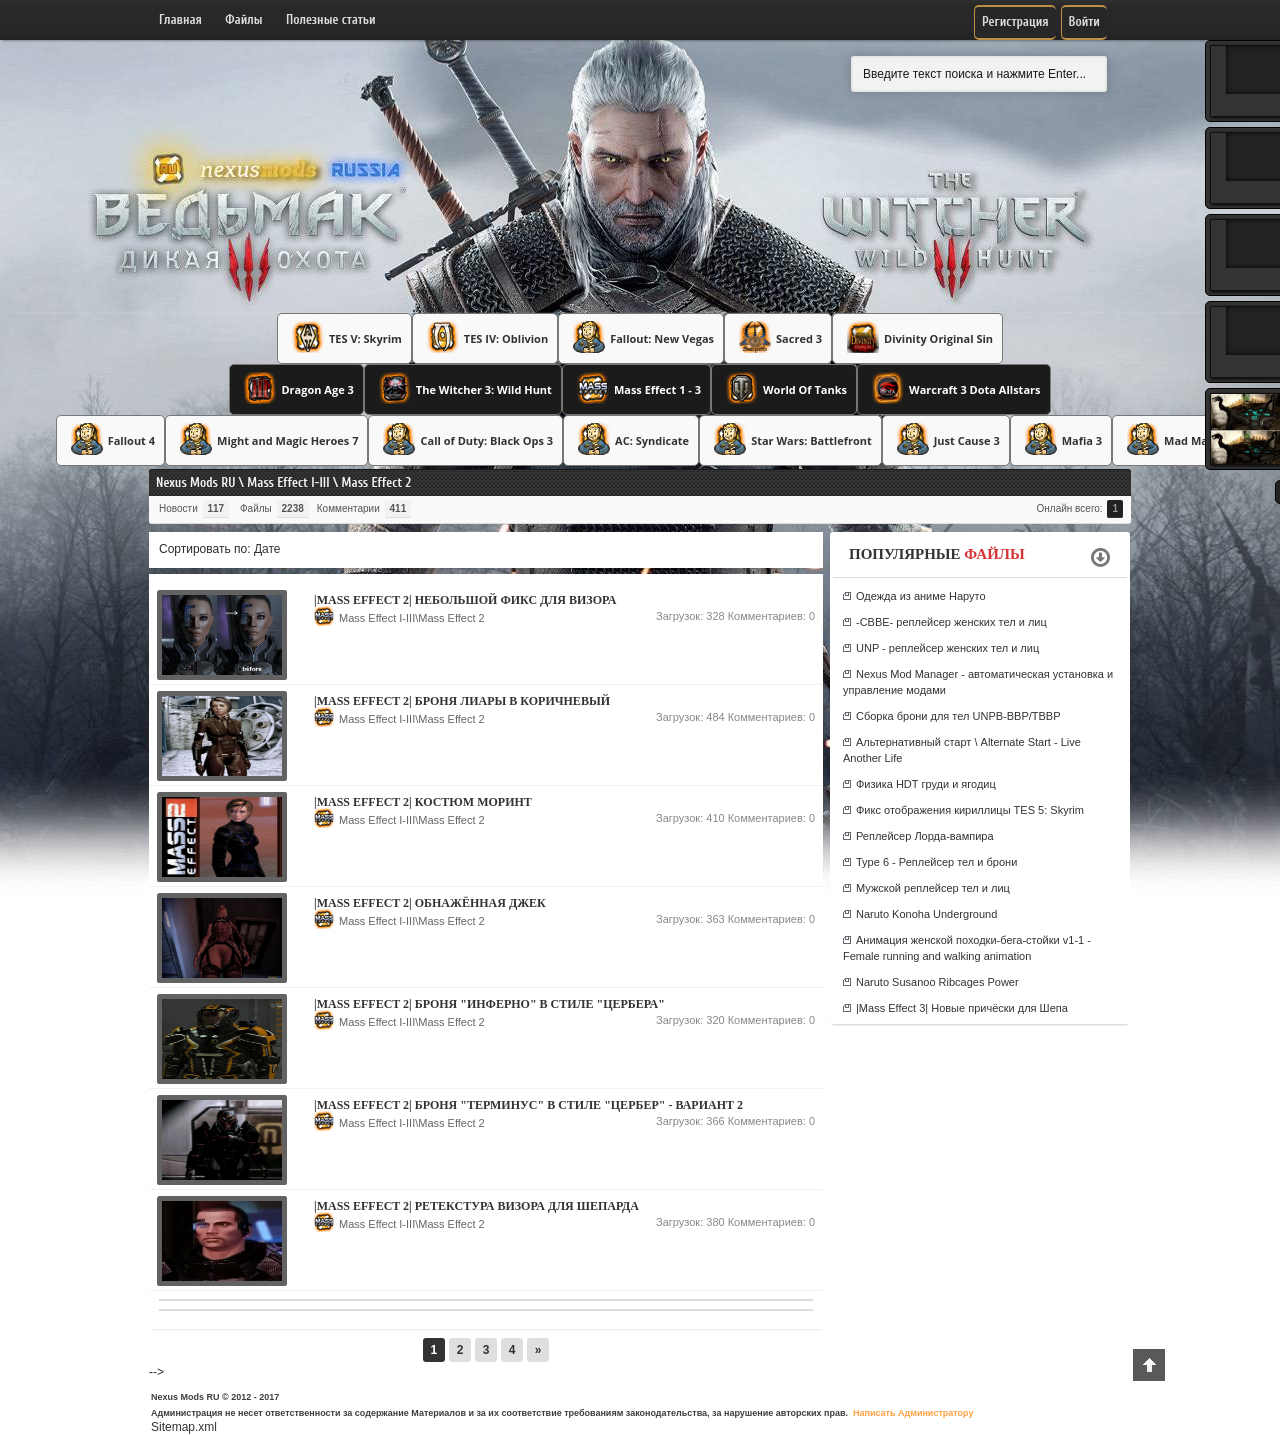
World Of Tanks (784, 388)
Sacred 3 (778, 337)
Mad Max (1168, 439)
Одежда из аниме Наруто (921, 596)
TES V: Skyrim (344, 337)
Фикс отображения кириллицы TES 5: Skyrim (970, 810)
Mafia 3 (1061, 439)
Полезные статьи (331, 19)
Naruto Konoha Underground (926, 914)
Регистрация (1015, 21)
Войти (1084, 21)
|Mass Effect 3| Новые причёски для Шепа (962, 1008)
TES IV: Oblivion (485, 337)
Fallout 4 (110, 439)
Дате (267, 549)
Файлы (243, 19)
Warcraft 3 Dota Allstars (954, 388)
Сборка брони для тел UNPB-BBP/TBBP (958, 716)
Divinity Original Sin (917, 337)
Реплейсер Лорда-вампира (925, 836)
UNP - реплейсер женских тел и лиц (947, 648)
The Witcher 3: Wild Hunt (463, 388)
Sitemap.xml (184, 1427)
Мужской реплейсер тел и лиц (933, 888)
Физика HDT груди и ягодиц (926, 784)
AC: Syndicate (631, 439)
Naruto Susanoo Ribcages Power (937, 982)
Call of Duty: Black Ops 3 (465, 439)
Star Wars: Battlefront (790, 439)
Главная (180, 19)
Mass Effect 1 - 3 (636, 388)
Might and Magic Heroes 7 (266, 439)
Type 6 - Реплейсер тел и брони (936, 862)
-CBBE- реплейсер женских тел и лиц (951, 622)
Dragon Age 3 (296, 388)
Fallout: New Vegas (641, 337)
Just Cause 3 (946, 439)
